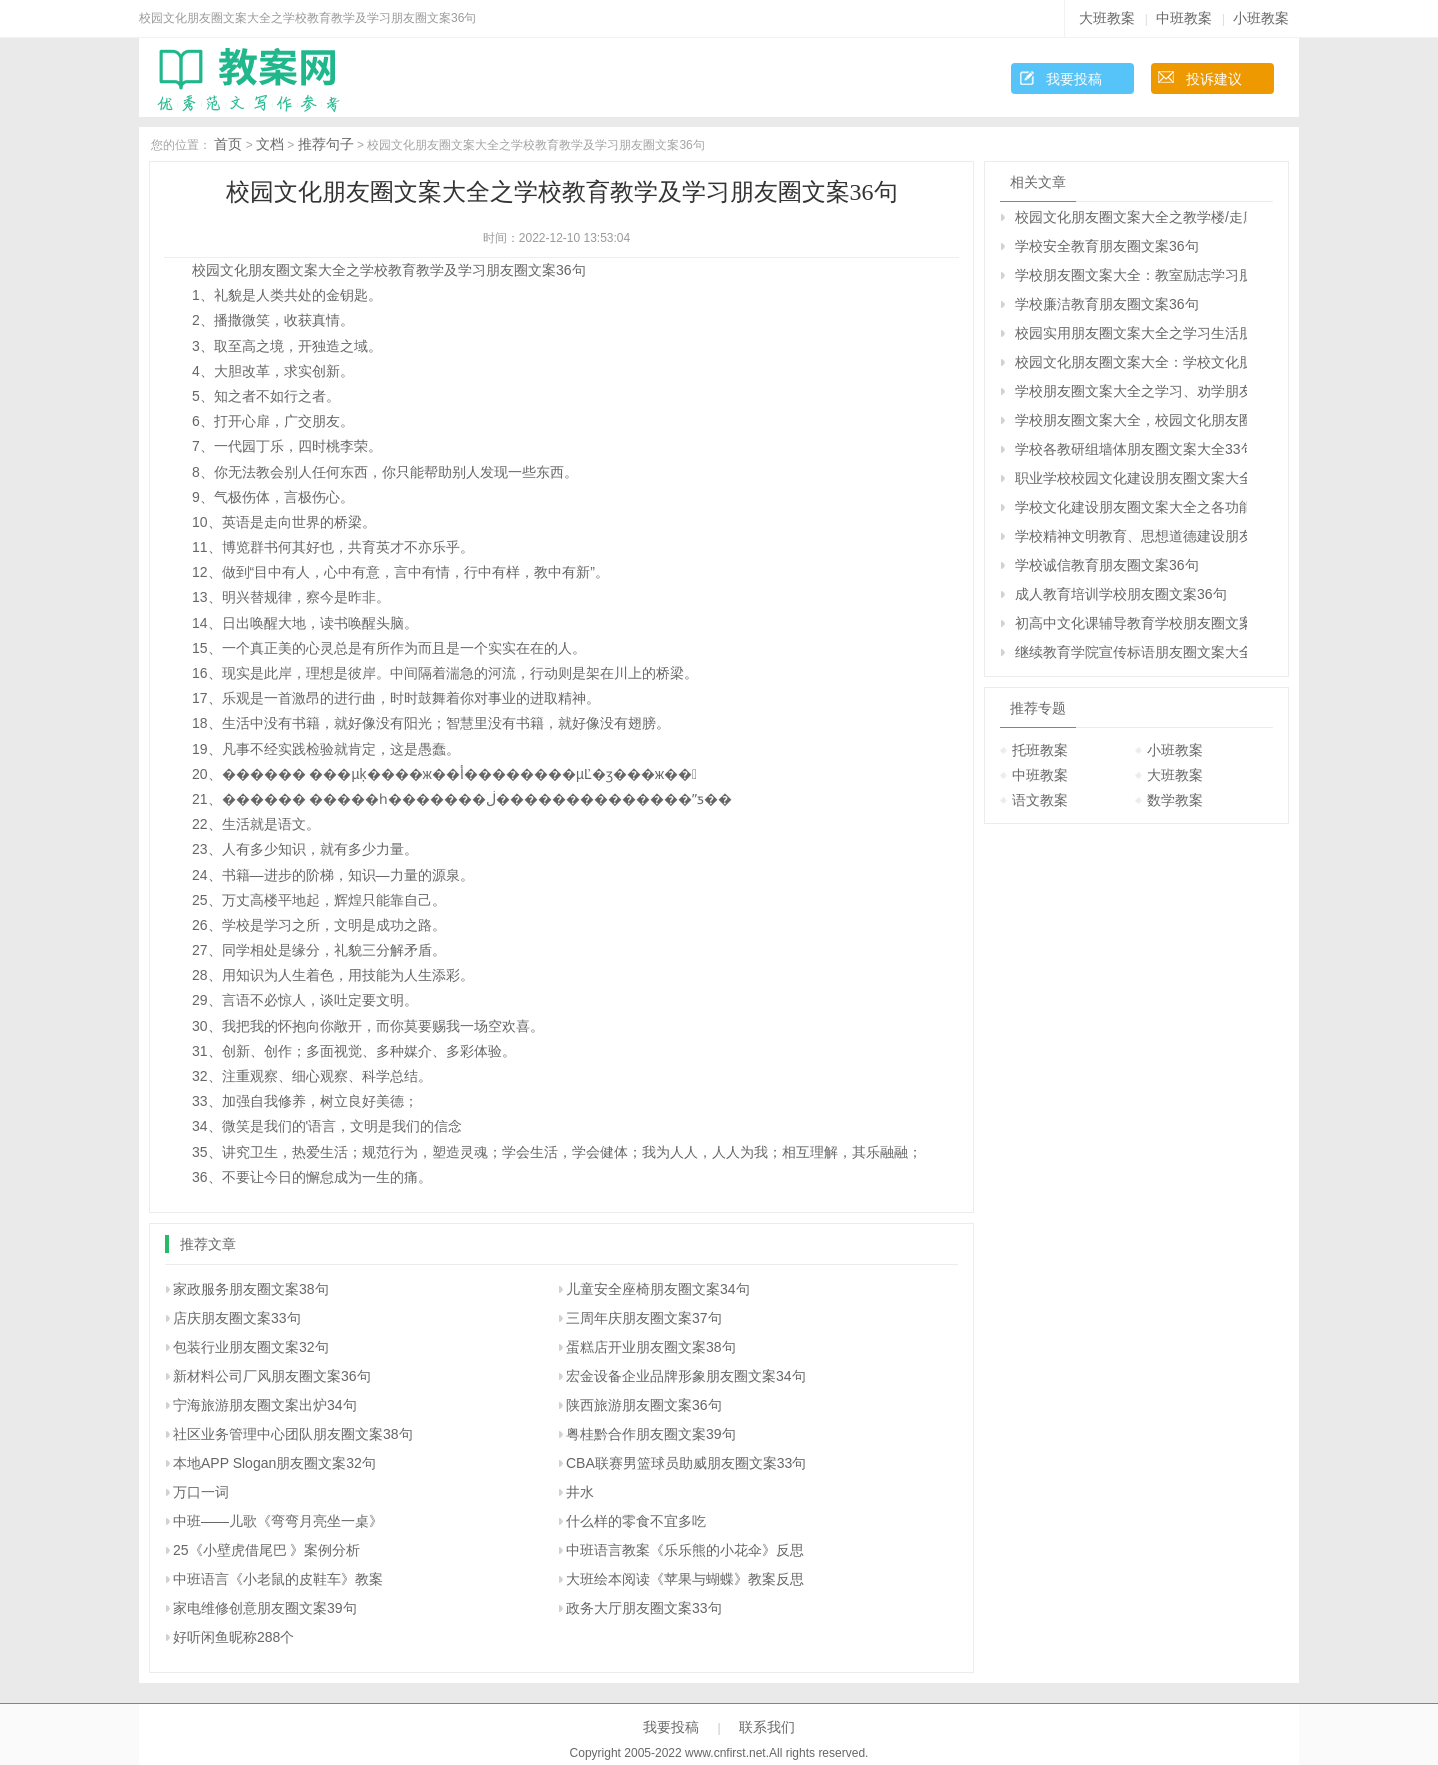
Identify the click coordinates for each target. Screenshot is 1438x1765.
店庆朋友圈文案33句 (237, 1318)
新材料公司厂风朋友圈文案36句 (272, 1376)
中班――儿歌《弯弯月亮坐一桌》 (278, 1521)
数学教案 (1175, 800)
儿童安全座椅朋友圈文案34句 (658, 1289)
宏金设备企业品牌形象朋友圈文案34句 (686, 1376)
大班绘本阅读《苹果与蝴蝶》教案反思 (685, 1579)
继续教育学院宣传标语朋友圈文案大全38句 (1131, 652)
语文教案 (1040, 800)
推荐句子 (326, 144)
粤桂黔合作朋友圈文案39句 (651, 1434)
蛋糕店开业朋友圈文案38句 (651, 1347)
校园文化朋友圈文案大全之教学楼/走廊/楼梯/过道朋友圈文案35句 (1131, 217)
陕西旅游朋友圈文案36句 (644, 1405)
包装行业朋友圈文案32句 (251, 1347)
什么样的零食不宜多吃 (636, 1521)
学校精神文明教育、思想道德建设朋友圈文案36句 (1131, 536)
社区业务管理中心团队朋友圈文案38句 (293, 1434)
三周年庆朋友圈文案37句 (644, 1318)
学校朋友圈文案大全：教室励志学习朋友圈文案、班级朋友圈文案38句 (1131, 275)
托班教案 (1040, 750)
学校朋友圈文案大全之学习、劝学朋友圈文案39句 (1131, 391)
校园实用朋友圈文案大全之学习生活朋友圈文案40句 (1131, 333)
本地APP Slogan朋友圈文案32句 (274, 1463)
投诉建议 (1214, 79)
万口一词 (201, 1492)
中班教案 (1184, 18)
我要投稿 (1074, 79)
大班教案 (1107, 18)
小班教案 (1261, 18)
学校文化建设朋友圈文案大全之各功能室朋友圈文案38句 (1131, 507)
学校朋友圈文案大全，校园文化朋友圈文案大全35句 (1131, 420)
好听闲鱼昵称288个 (233, 1637)
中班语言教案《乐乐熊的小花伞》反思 (685, 1550)
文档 (270, 144)
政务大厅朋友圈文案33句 (644, 1608)
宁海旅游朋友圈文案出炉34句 (265, 1405)
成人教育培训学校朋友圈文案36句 (1121, 594)
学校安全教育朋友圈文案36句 (1107, 246)
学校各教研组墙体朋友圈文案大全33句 (1131, 449)
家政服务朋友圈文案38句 (251, 1289)
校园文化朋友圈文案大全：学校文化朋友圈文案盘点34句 (1131, 362)
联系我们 (767, 1727)
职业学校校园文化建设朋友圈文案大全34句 (1131, 478)
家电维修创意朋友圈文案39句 (265, 1608)
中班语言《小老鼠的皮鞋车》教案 (278, 1579)
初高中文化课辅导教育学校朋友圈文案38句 (1131, 623)
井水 (580, 1492)
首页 (228, 144)
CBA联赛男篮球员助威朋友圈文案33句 (686, 1463)
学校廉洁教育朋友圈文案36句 (1107, 304)
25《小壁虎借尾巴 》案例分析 (266, 1550)
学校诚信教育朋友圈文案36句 (1107, 565)
